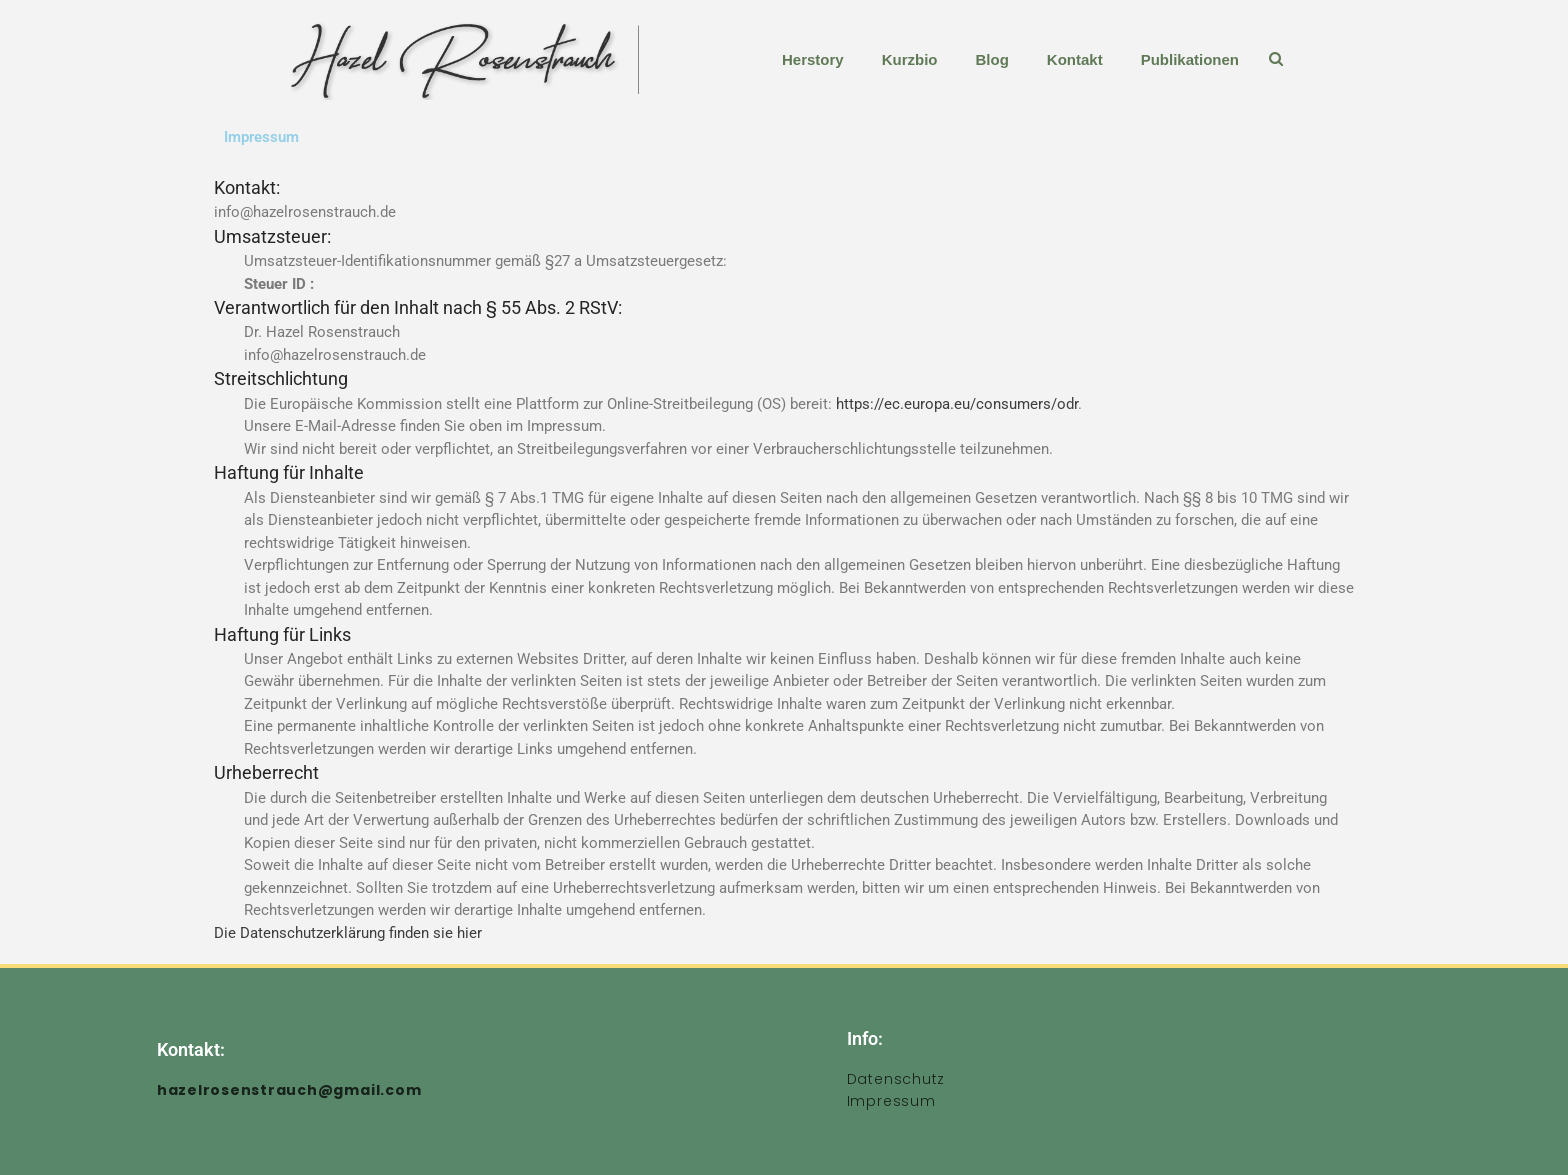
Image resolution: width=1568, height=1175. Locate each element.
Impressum (891, 1101)
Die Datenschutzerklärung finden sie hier (348, 933)
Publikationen (1190, 59)
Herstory (813, 59)
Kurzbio (910, 59)
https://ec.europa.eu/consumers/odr (957, 404)
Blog (991, 59)
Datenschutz (896, 1079)
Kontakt (1075, 59)
